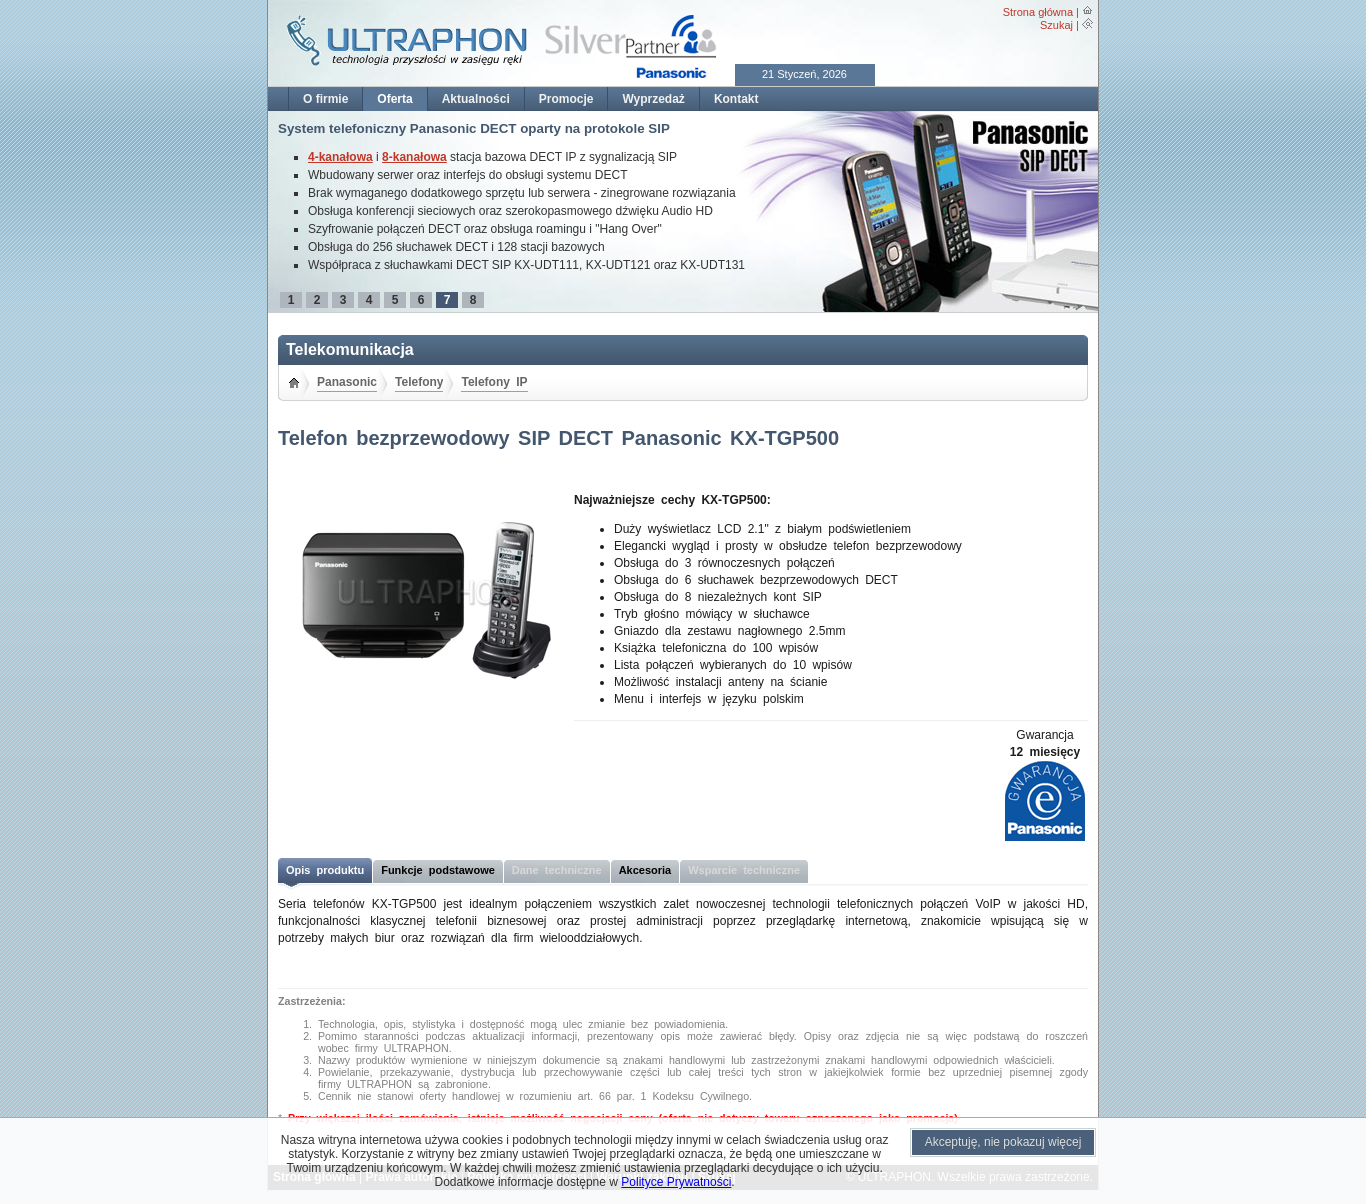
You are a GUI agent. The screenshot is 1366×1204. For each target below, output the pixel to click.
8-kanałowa (414, 157)
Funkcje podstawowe (438, 870)
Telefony (419, 382)
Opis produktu (325, 870)
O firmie (325, 99)
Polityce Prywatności (676, 1182)
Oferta (394, 99)
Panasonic (347, 382)
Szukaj (1056, 25)
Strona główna (1038, 12)
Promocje (566, 99)
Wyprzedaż (653, 99)
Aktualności (476, 99)
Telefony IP (494, 382)
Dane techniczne (557, 870)
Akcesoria (645, 870)
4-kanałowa (340, 157)
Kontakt (736, 99)
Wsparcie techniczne (744, 870)
